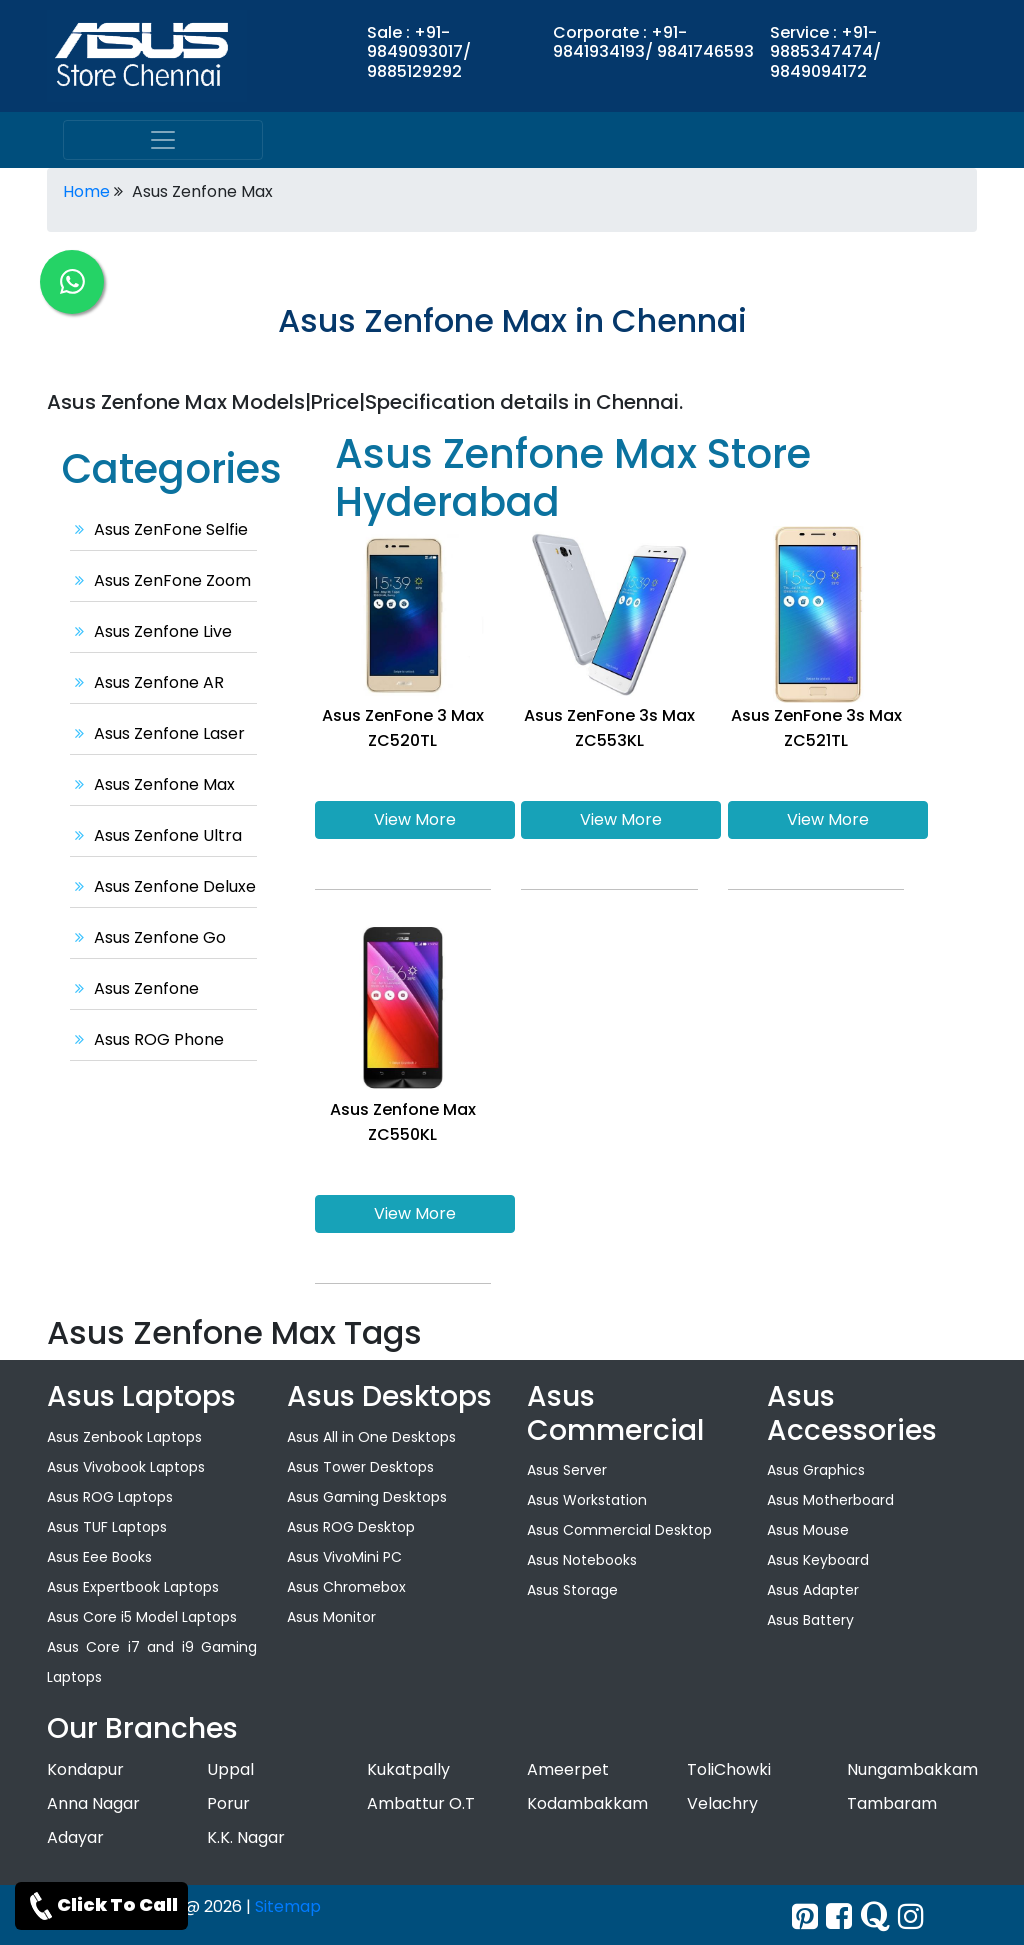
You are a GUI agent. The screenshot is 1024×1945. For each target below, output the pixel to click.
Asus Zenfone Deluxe (163, 886)
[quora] (875, 1917)
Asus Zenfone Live (151, 631)
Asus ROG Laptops (110, 1497)
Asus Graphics (816, 1470)
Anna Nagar (93, 1803)
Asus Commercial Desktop (619, 1530)
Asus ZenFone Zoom (160, 580)
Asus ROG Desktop (351, 1527)
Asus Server (567, 1470)
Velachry (722, 1803)
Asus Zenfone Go (148, 937)
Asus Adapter (813, 1590)
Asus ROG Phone (147, 1039)
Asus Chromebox (346, 1587)
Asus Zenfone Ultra (156, 835)
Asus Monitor (331, 1617)
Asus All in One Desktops (371, 1437)
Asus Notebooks (582, 1560)
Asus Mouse (808, 1530)
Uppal (230, 1769)
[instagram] (911, 1917)
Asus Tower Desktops (360, 1467)
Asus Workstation (587, 1500)
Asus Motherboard (830, 1500)
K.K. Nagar (246, 1837)
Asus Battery (810, 1620)
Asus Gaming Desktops (367, 1497)
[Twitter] (805, 1917)
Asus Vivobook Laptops (126, 1467)
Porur (228, 1803)
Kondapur (85, 1769)
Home (86, 191)
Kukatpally (408, 1769)
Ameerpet (568, 1769)
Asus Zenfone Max (152, 784)
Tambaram (892, 1803)
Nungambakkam (912, 1769)
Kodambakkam (587, 1803)
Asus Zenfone (134, 988)
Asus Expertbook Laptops (133, 1587)
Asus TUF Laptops (107, 1527)
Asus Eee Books (99, 1557)
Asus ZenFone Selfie (159, 529)
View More (415, 819)
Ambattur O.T (421, 1803)
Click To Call (101, 1906)
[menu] (163, 140)
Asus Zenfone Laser (157, 733)
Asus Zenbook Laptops (124, 1437)
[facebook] (839, 1917)
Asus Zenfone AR (147, 682)
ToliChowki (729, 1769)
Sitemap (288, 1906)
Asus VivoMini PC (344, 1557)
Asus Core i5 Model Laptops (142, 1617)
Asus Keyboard (818, 1560)
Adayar (75, 1837)
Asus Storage (572, 1590)
